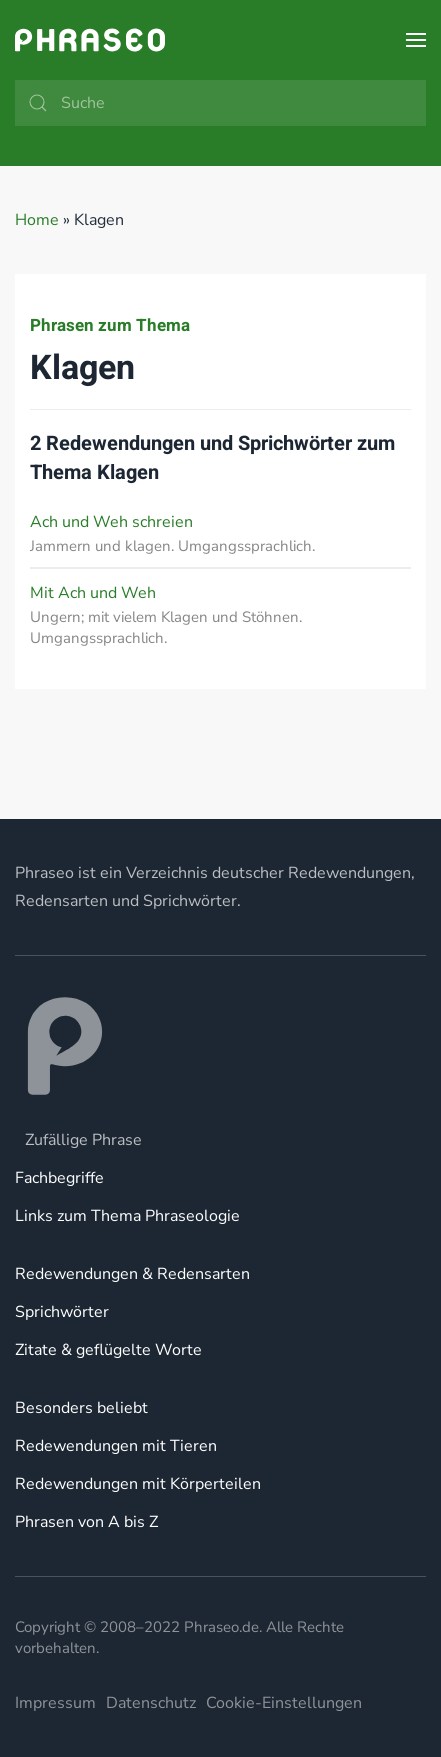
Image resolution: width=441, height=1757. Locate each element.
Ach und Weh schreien (111, 522)
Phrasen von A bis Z (86, 1522)
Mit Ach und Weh (93, 593)
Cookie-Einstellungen (284, 1703)
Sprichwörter (62, 1312)
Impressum (55, 1703)
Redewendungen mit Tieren (116, 1446)
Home (37, 220)
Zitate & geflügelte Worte (108, 1350)
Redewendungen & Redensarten (132, 1274)
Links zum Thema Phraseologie (127, 1216)
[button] (416, 40)
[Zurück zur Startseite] (90, 40)
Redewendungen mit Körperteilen (138, 1484)
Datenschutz (151, 1703)
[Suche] (220, 103)
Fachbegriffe (59, 1178)
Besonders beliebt (81, 1408)
